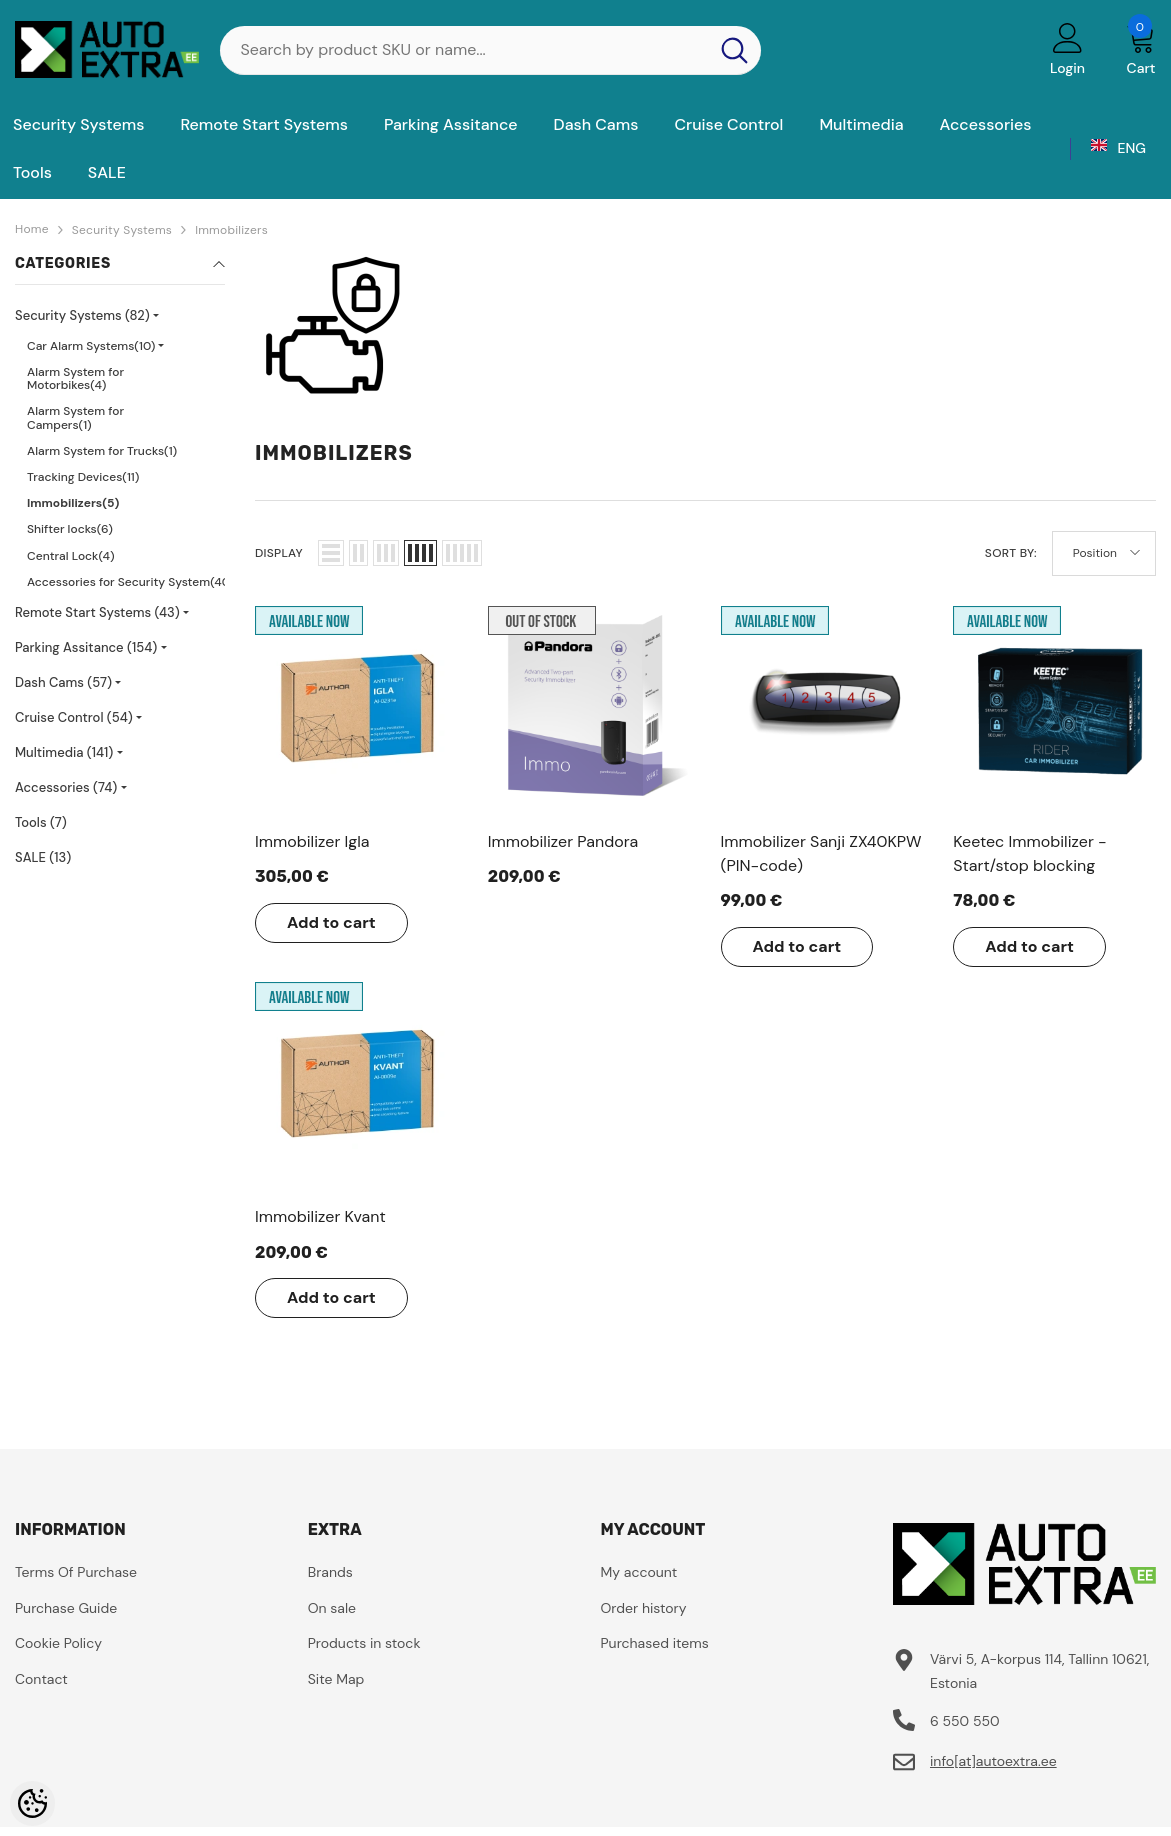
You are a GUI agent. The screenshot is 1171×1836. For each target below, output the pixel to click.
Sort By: (1011, 553)
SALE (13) (43, 857)
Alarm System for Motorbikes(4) (75, 378)
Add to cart (331, 922)
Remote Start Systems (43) (97, 612)
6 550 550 (965, 1721)
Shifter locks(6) (70, 529)
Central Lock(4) (71, 556)
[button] (331, 553)
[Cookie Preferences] (32, 1803)
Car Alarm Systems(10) (91, 346)
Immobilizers (231, 230)
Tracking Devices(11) (83, 477)
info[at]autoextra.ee (993, 1761)
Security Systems (122, 230)
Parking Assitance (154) (86, 647)
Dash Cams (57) (63, 682)
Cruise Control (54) (74, 717)
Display (279, 553)
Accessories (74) (66, 787)
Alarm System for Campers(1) (75, 417)
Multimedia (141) (64, 752)
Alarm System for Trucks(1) (102, 451)
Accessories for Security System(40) (130, 582)
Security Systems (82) (82, 315)
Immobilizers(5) (73, 503)
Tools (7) (41, 822)
